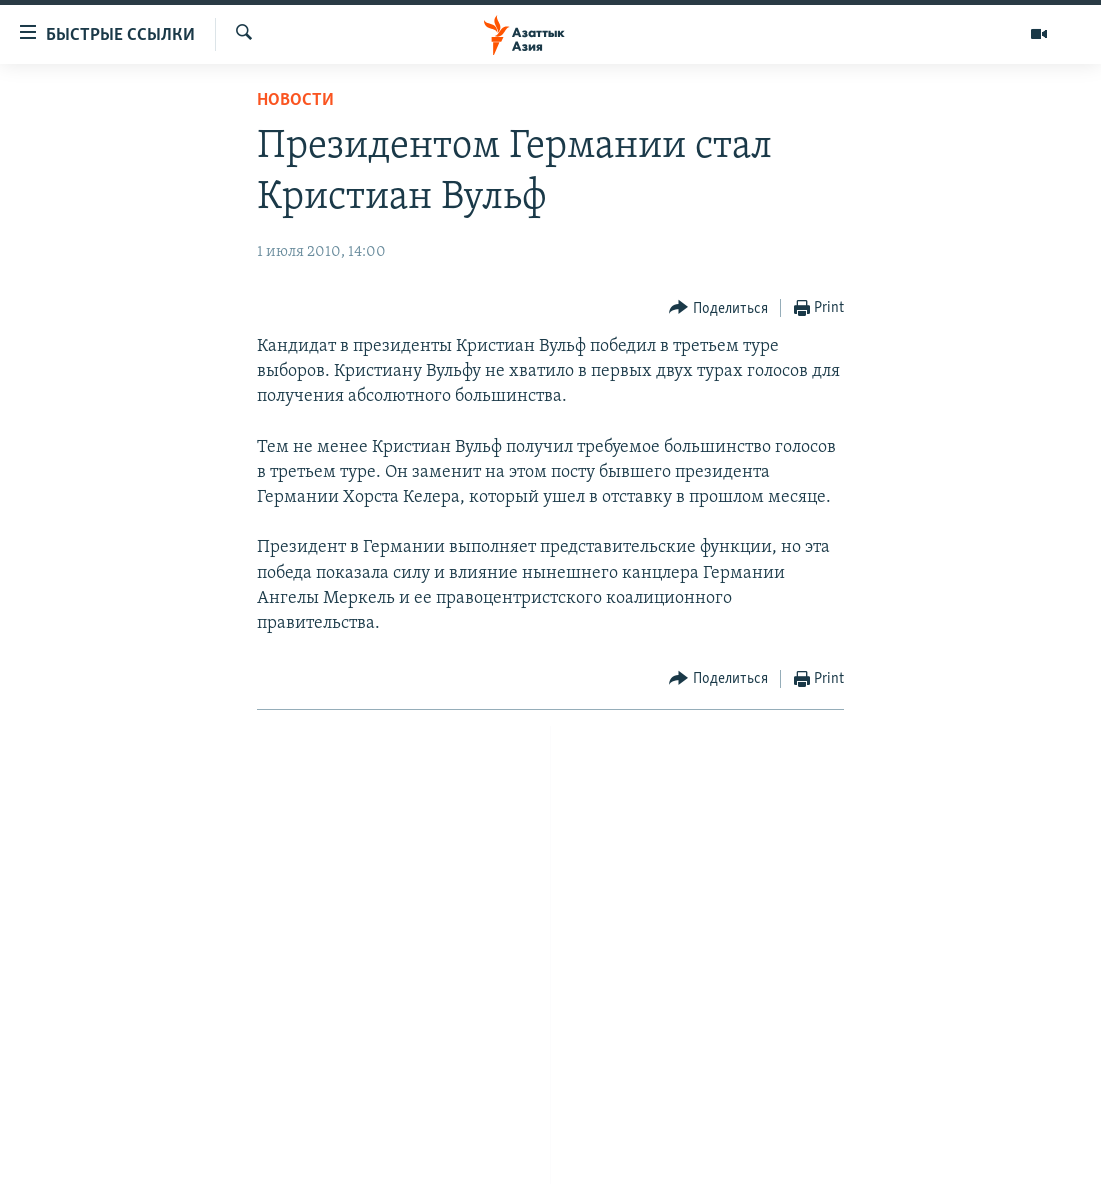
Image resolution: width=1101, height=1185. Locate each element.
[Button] (718, 308)
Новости (295, 100)
